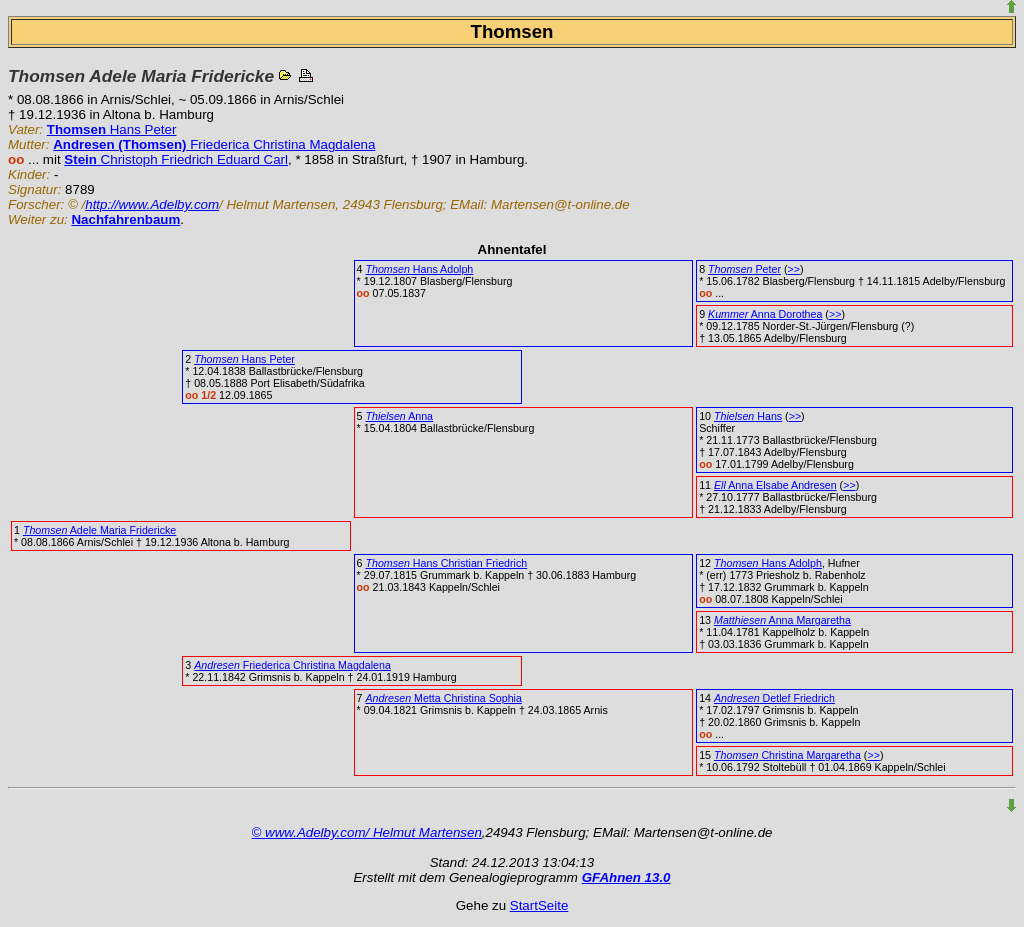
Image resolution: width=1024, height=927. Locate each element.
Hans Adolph (419, 269)
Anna (399, 416)
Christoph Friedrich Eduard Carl (176, 159)
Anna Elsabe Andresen (775, 485)
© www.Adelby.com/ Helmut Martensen (367, 832)
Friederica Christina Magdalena (214, 144)
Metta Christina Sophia (443, 698)
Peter (744, 269)
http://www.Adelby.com (152, 204)
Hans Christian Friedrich (446, 563)
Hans (748, 416)
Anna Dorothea (765, 314)
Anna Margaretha (782, 620)
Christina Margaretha (787, 755)
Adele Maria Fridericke (99, 530)
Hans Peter (112, 129)
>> (793, 269)
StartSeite (539, 905)
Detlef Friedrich (774, 698)
